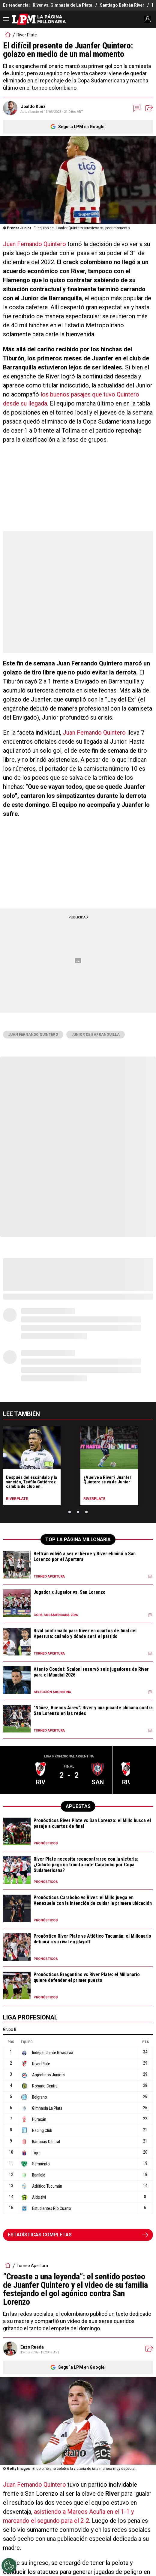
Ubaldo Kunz (33, 106)
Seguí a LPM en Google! (82, 126)
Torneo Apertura (32, 2265)
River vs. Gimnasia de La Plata (62, 5)
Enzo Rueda (32, 2347)
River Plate (26, 34)
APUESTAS (78, 1806)
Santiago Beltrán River (122, 5)
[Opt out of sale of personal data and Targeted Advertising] (9, 2565)
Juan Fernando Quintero (35, 244)
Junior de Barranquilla (95, 1034)
